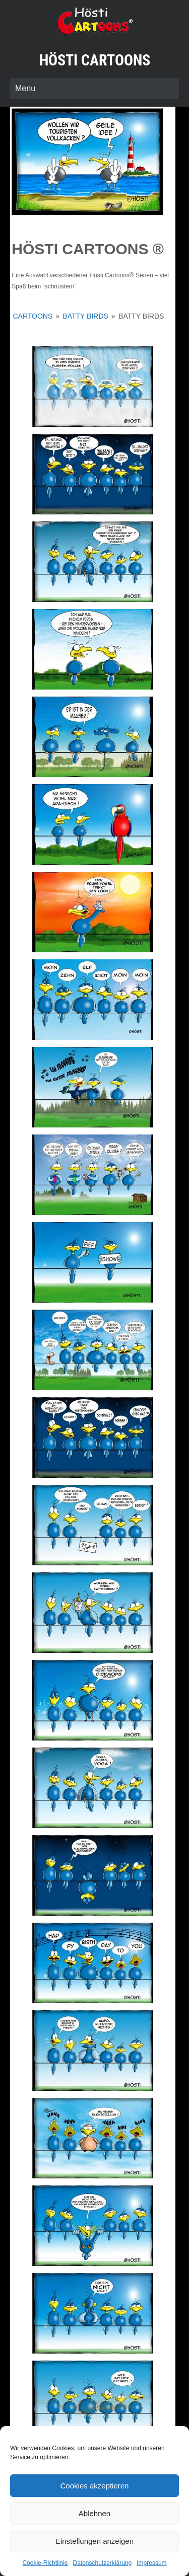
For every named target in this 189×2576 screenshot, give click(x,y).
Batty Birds (85, 316)
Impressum (151, 2562)
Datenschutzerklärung (102, 2562)
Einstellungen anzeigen (94, 2541)
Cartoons (32, 316)
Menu (25, 88)
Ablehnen (94, 2513)
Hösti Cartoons (94, 60)
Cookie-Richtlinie (45, 2562)
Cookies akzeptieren (94, 2485)
